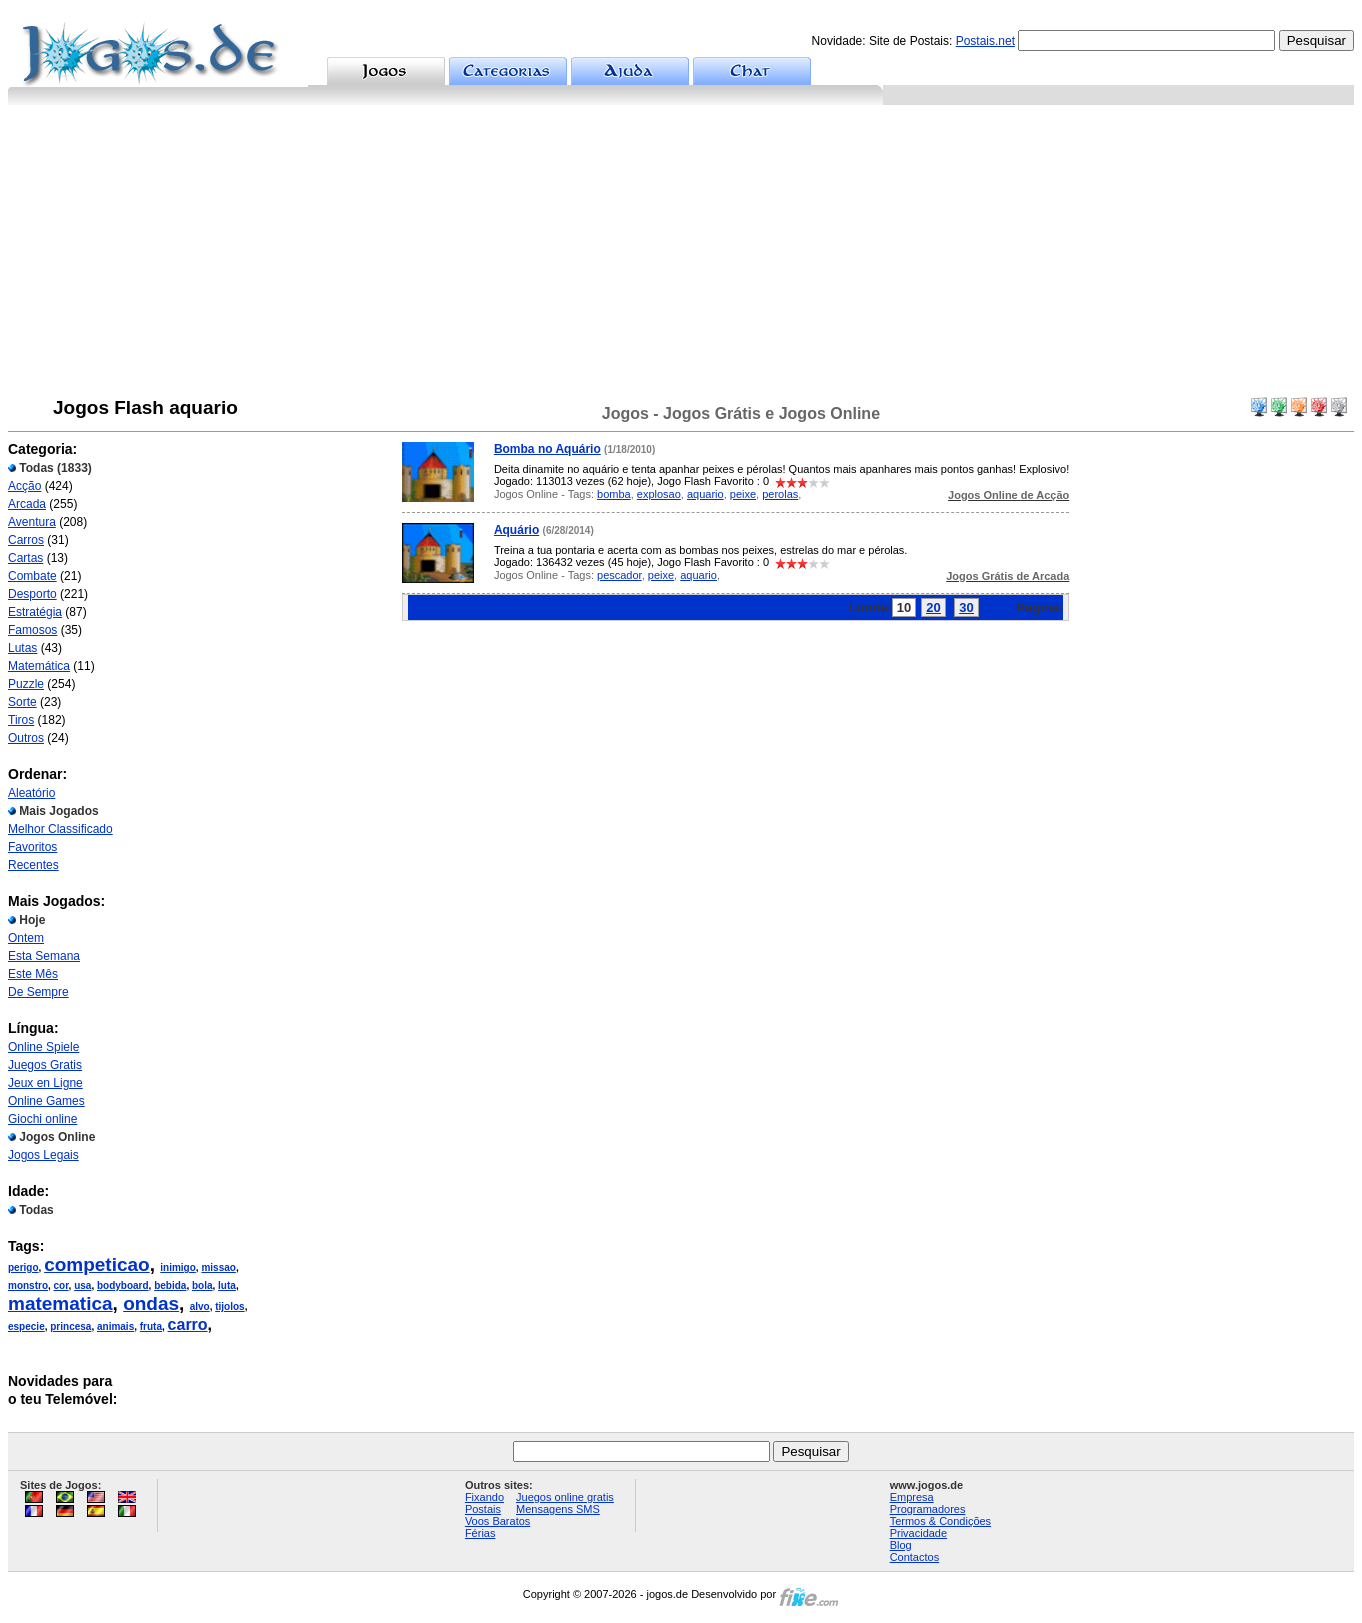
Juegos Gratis (45, 1065)
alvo (200, 1306)
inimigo (178, 1267)
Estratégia (35, 612)
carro (188, 1324)
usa (82, 1285)
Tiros (21, 720)
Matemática (39, 666)
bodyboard (123, 1285)
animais (115, 1326)
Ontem (26, 938)
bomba (614, 494)
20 (933, 607)
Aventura (32, 522)
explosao (659, 494)
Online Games (46, 1101)
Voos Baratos (497, 1521)
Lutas (22, 648)
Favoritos (32, 847)
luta (227, 1285)
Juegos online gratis (565, 1497)
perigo (23, 1267)
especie (26, 1326)
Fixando (484, 1497)
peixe (743, 494)
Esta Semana (44, 956)
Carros (26, 540)
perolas (780, 494)
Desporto (32, 594)
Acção (24, 486)
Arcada (27, 504)
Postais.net (985, 41)
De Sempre (38, 992)
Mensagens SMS (558, 1509)
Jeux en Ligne (45, 1083)
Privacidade (918, 1533)
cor (61, 1285)
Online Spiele (43, 1047)
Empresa (912, 1497)
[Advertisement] (681, 255)
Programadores (928, 1509)
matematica (60, 1303)
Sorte (22, 702)
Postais (483, 1509)
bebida (170, 1285)
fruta (151, 1326)
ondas (151, 1303)
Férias (480, 1533)
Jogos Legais (43, 1155)
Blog (901, 1545)
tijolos (229, 1306)
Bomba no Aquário (547, 449)
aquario (705, 494)
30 (966, 607)
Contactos (915, 1557)
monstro (28, 1285)
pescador (619, 575)
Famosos (32, 630)
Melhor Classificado (60, 829)
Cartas (25, 558)
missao (218, 1267)
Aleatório (31, 793)
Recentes (33, 865)
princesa (70, 1326)
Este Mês (33, 974)
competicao (97, 1264)
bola (202, 1285)
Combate (32, 576)
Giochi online (42, 1119)
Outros (26, 738)
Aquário (516, 530)
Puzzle (26, 684)
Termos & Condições (941, 1521)
